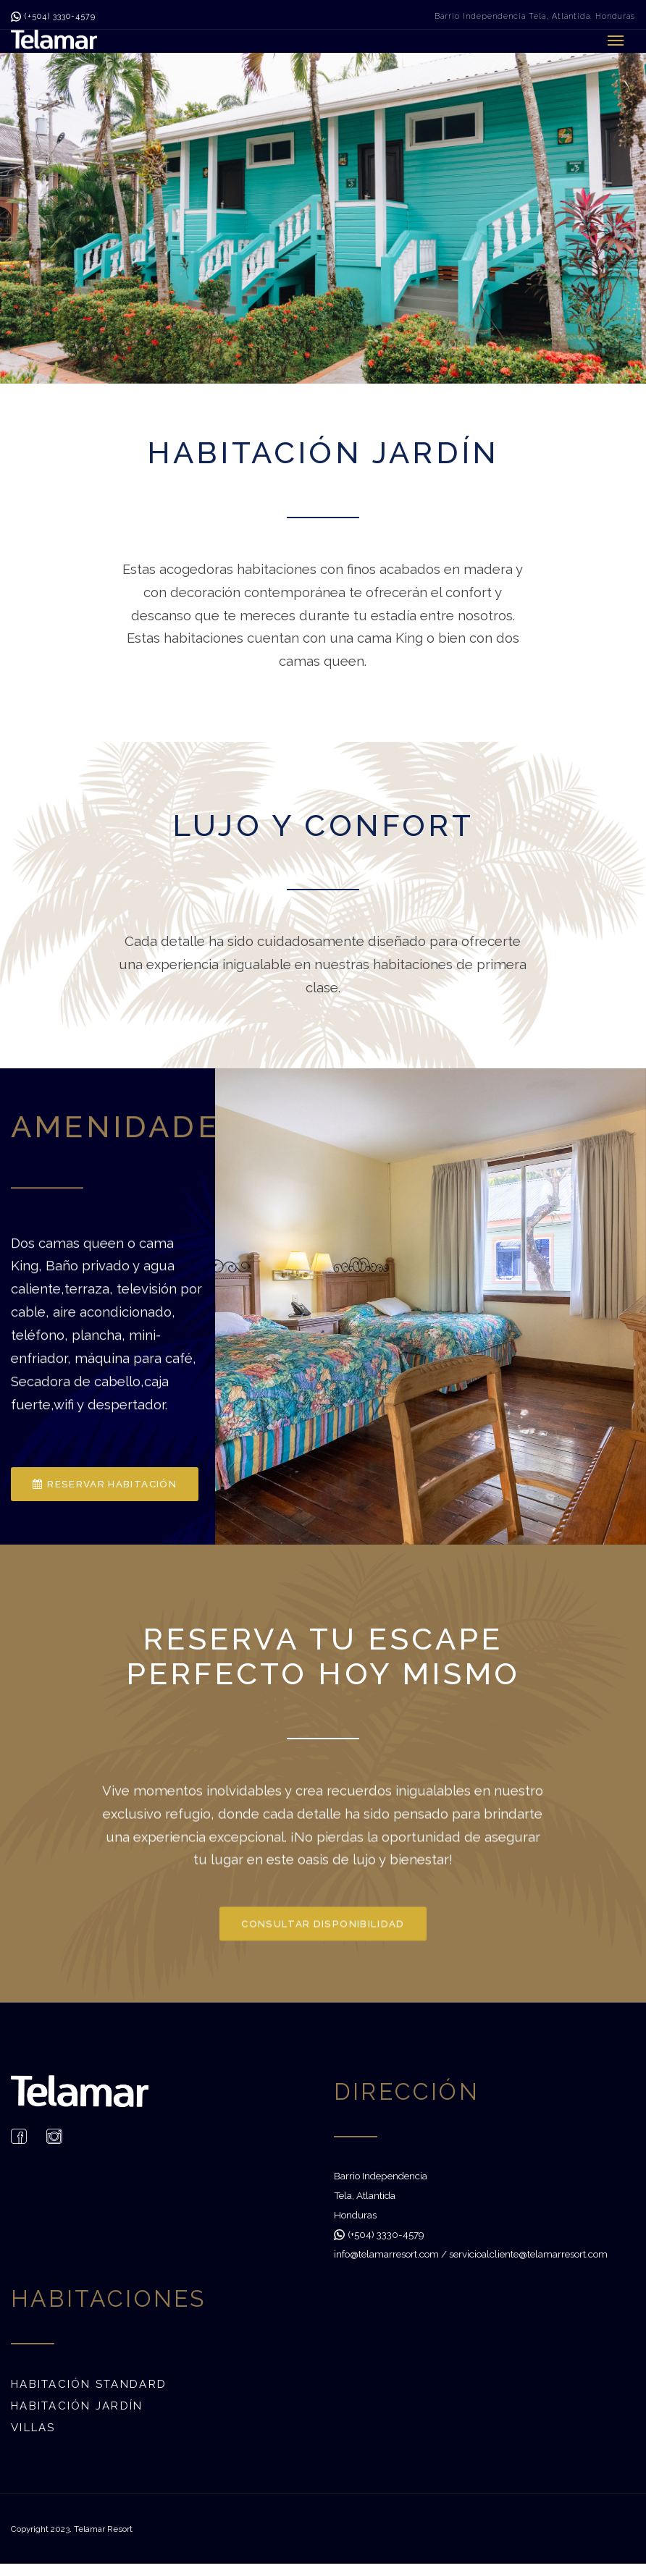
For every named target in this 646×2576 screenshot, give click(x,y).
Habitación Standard (89, 2384)
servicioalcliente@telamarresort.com (528, 2254)
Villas (33, 2427)
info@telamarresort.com (386, 2254)
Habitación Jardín (77, 2405)
